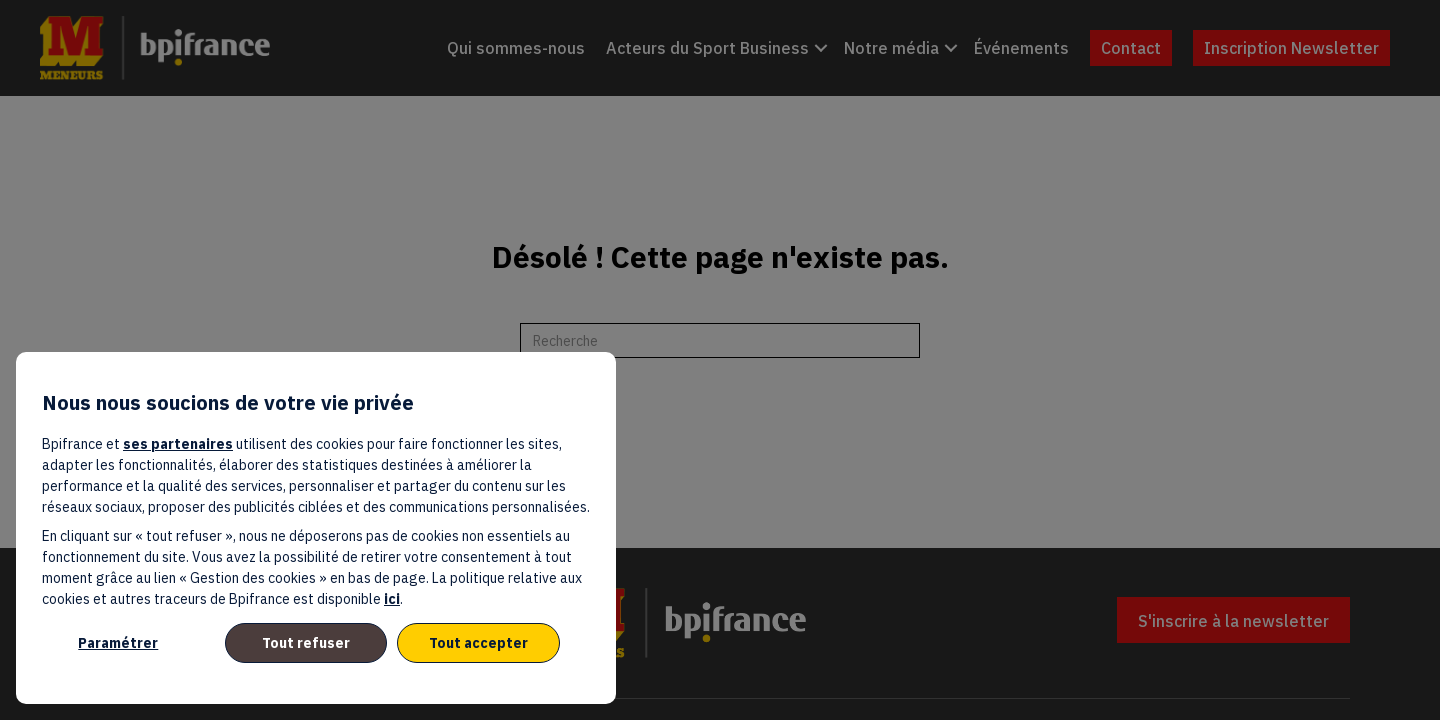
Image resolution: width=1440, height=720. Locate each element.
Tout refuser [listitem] (306, 643)
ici (392, 599)
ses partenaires (178, 444)
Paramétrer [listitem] (118, 643)
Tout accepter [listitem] (478, 643)
